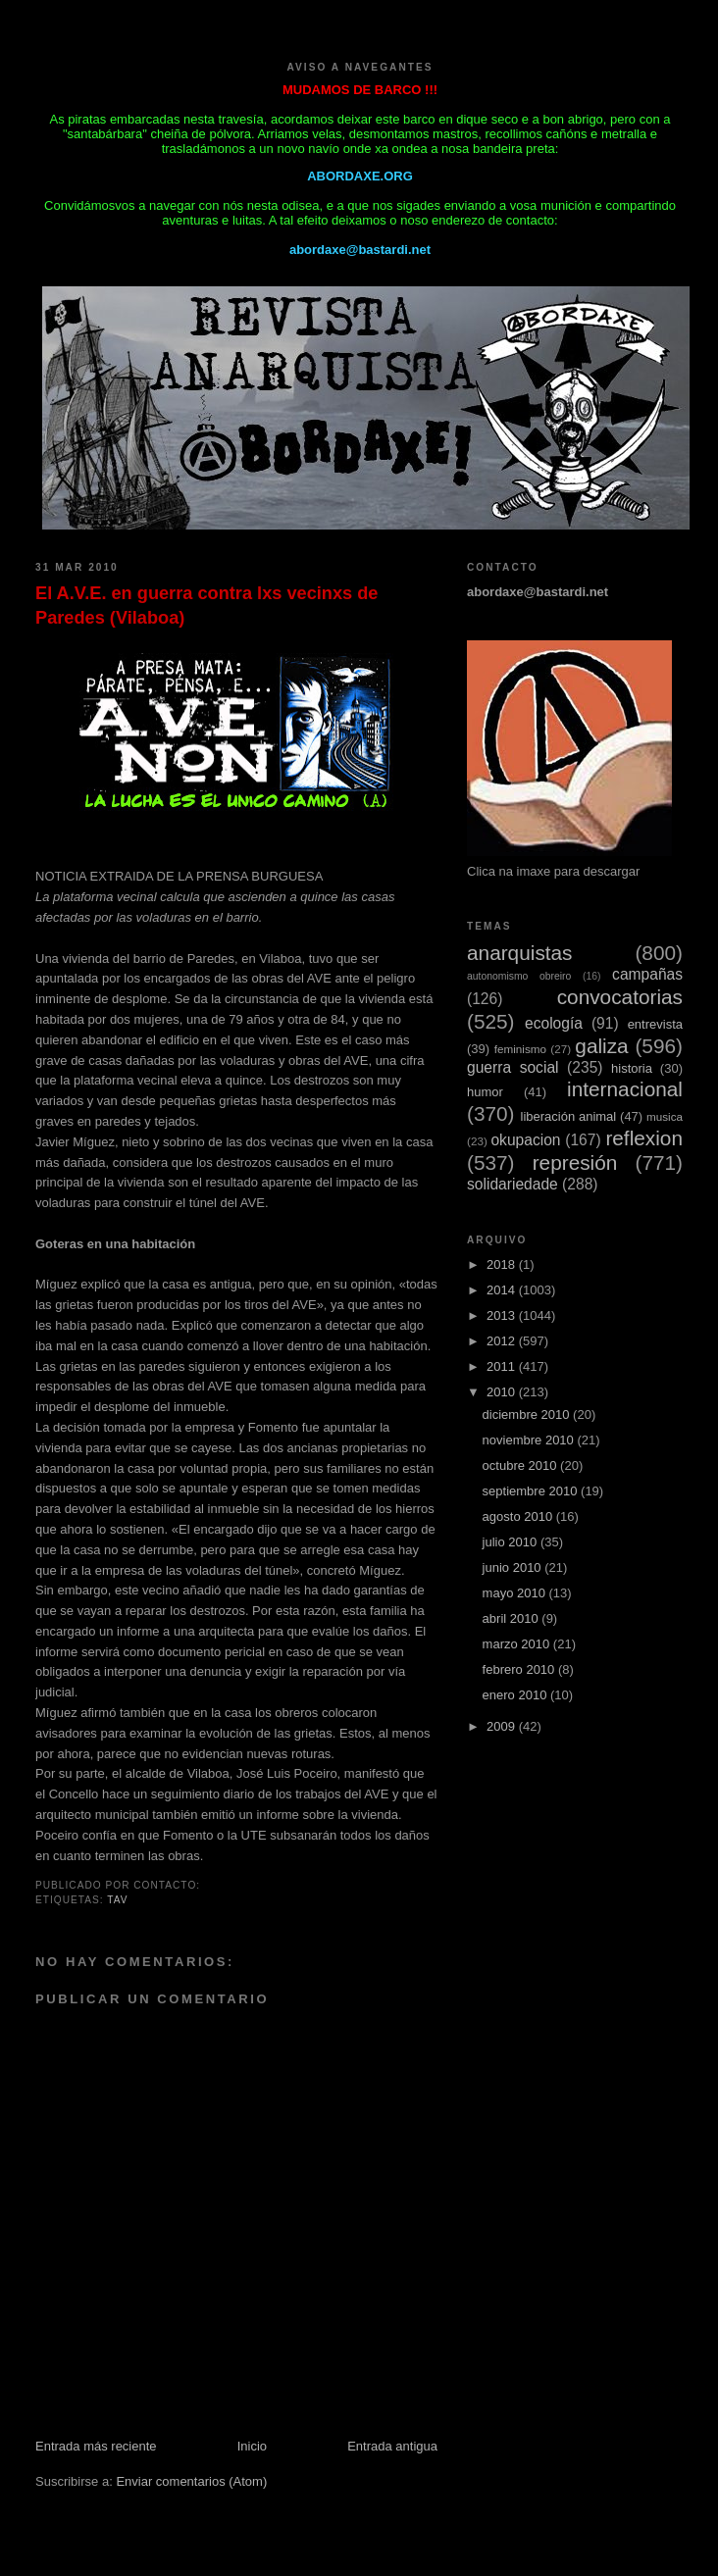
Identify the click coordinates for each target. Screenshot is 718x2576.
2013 (503, 1315)
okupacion (525, 1140)
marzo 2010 (518, 1644)
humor (485, 1092)
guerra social (513, 1067)
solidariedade (512, 1184)
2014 (503, 1290)
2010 (503, 1392)
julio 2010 (511, 1542)
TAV (117, 1899)
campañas (647, 974)
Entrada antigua (392, 2446)
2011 (503, 1366)
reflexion (644, 1138)
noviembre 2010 (530, 1440)
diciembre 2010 (528, 1414)
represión (575, 1162)
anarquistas (520, 952)
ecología (554, 1023)
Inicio (252, 2446)
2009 (503, 1726)
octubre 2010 (522, 1465)
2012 (503, 1341)
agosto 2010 (519, 1516)
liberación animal (569, 1116)
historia (631, 1068)
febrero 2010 (520, 1669)
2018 (503, 1264)
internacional (625, 1089)
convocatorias (620, 996)
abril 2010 (512, 1618)
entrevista (655, 1024)
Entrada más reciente (96, 2446)
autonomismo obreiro (519, 976)
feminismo (520, 1048)
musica (664, 1116)
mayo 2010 (516, 1593)
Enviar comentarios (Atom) (191, 2481)
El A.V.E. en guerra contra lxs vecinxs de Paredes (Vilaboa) (206, 605)
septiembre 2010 (532, 1491)
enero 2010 (516, 1695)
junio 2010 (514, 1567)
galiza (601, 1046)
